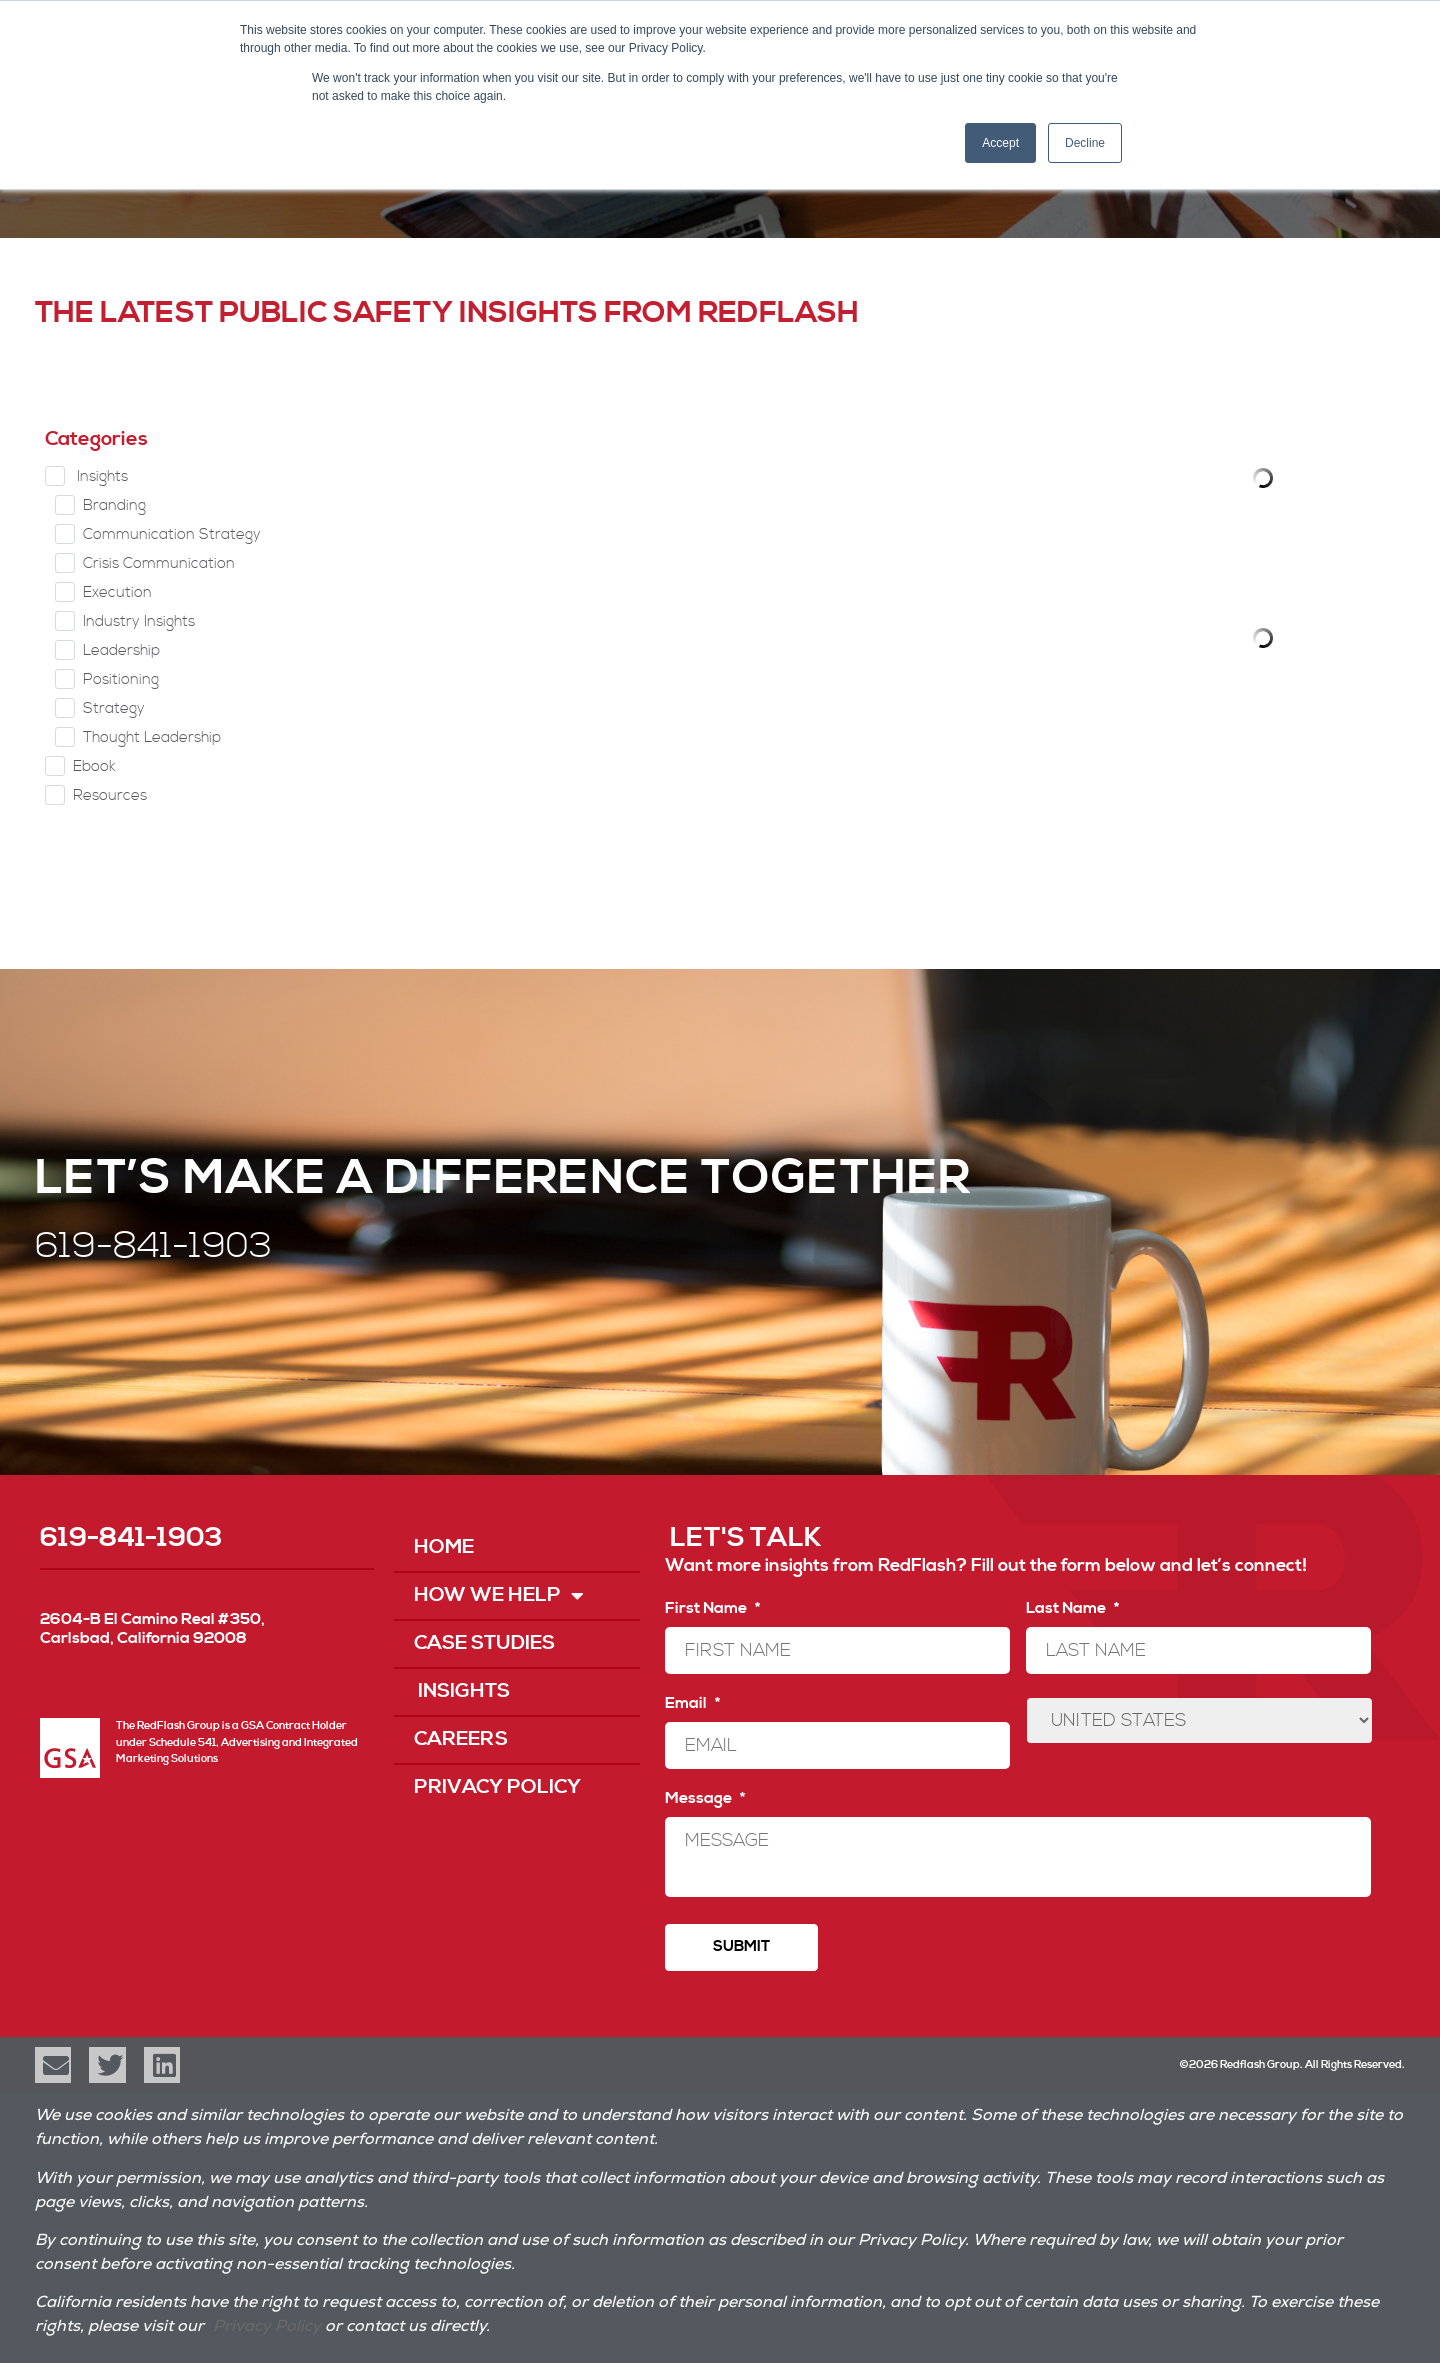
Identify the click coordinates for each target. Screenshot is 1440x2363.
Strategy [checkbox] (114, 708)
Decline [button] (1085, 143)
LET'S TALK (746, 1538)
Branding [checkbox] (114, 505)
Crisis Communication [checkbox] (159, 563)
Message (705, 1798)
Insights (462, 1691)
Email (692, 1703)
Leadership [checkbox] (121, 650)
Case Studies (484, 1643)
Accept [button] (1000, 143)
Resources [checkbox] (110, 795)
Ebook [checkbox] (94, 766)
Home (444, 1547)
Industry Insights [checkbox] (139, 621)
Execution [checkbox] (117, 592)
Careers (461, 1739)
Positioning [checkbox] (121, 679)
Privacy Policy (497, 1787)
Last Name (1072, 1608)
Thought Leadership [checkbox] (152, 737)
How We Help (499, 1596)
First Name (712, 1608)
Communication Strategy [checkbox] (172, 534)
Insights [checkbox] (100, 476)
